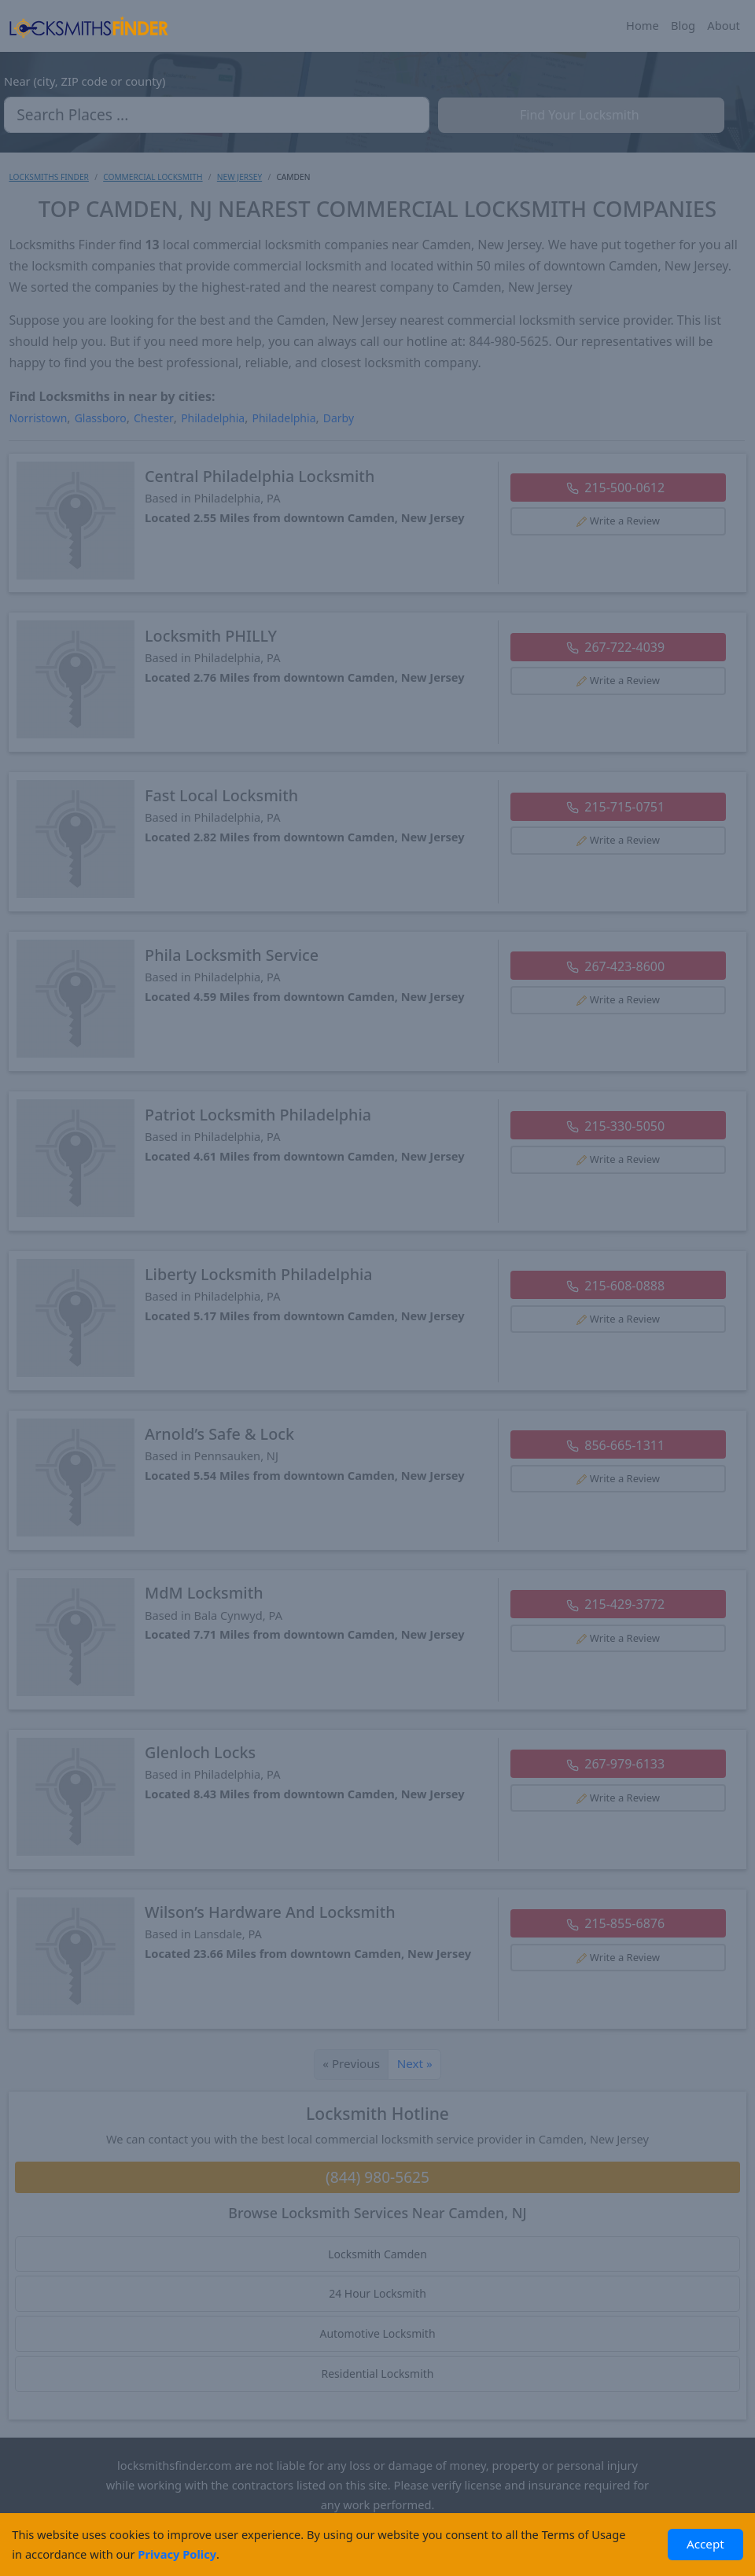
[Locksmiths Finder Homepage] (88, 26)
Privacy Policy (177, 2554)
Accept (705, 2544)
